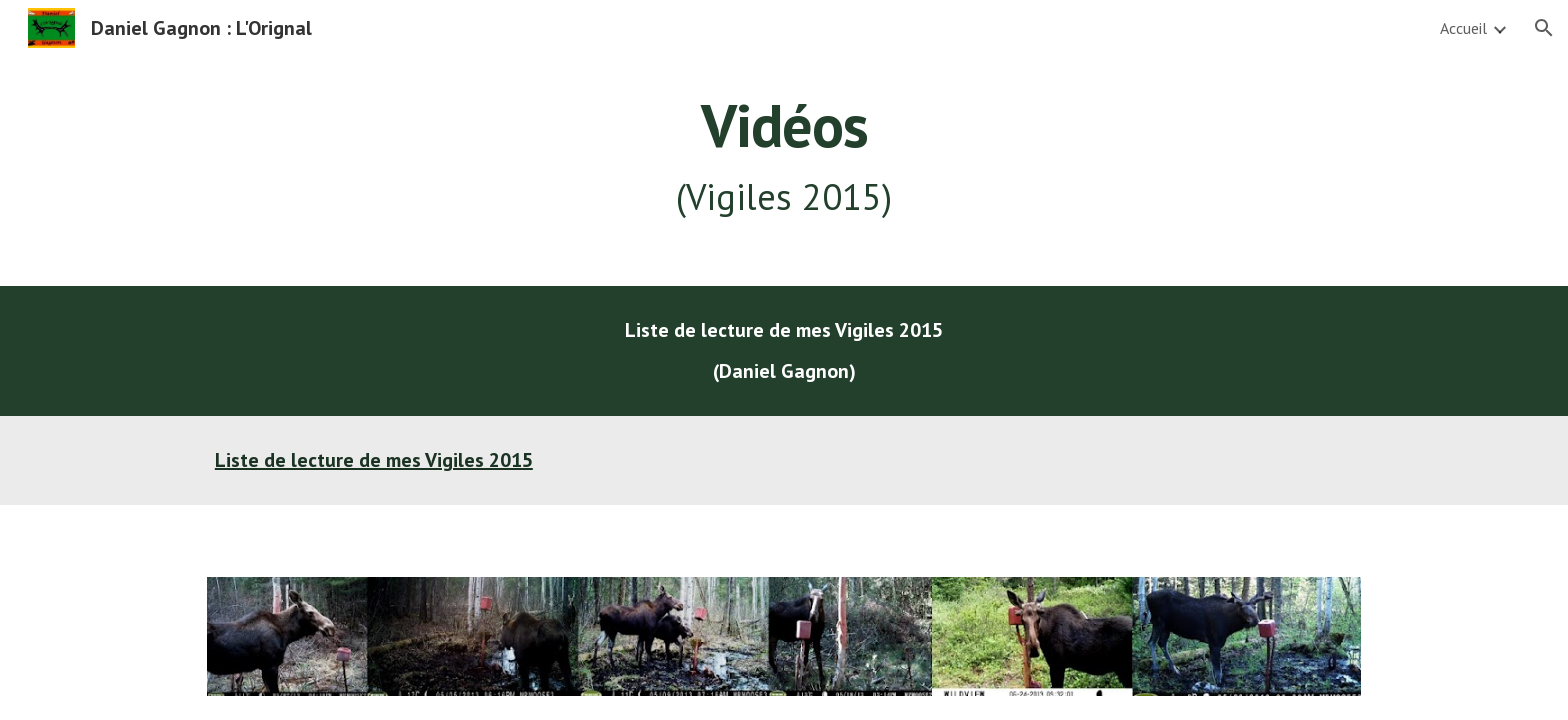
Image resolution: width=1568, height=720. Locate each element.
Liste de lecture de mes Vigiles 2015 (374, 460)
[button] (1544, 28)
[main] (784, 157)
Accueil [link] (1463, 28)
